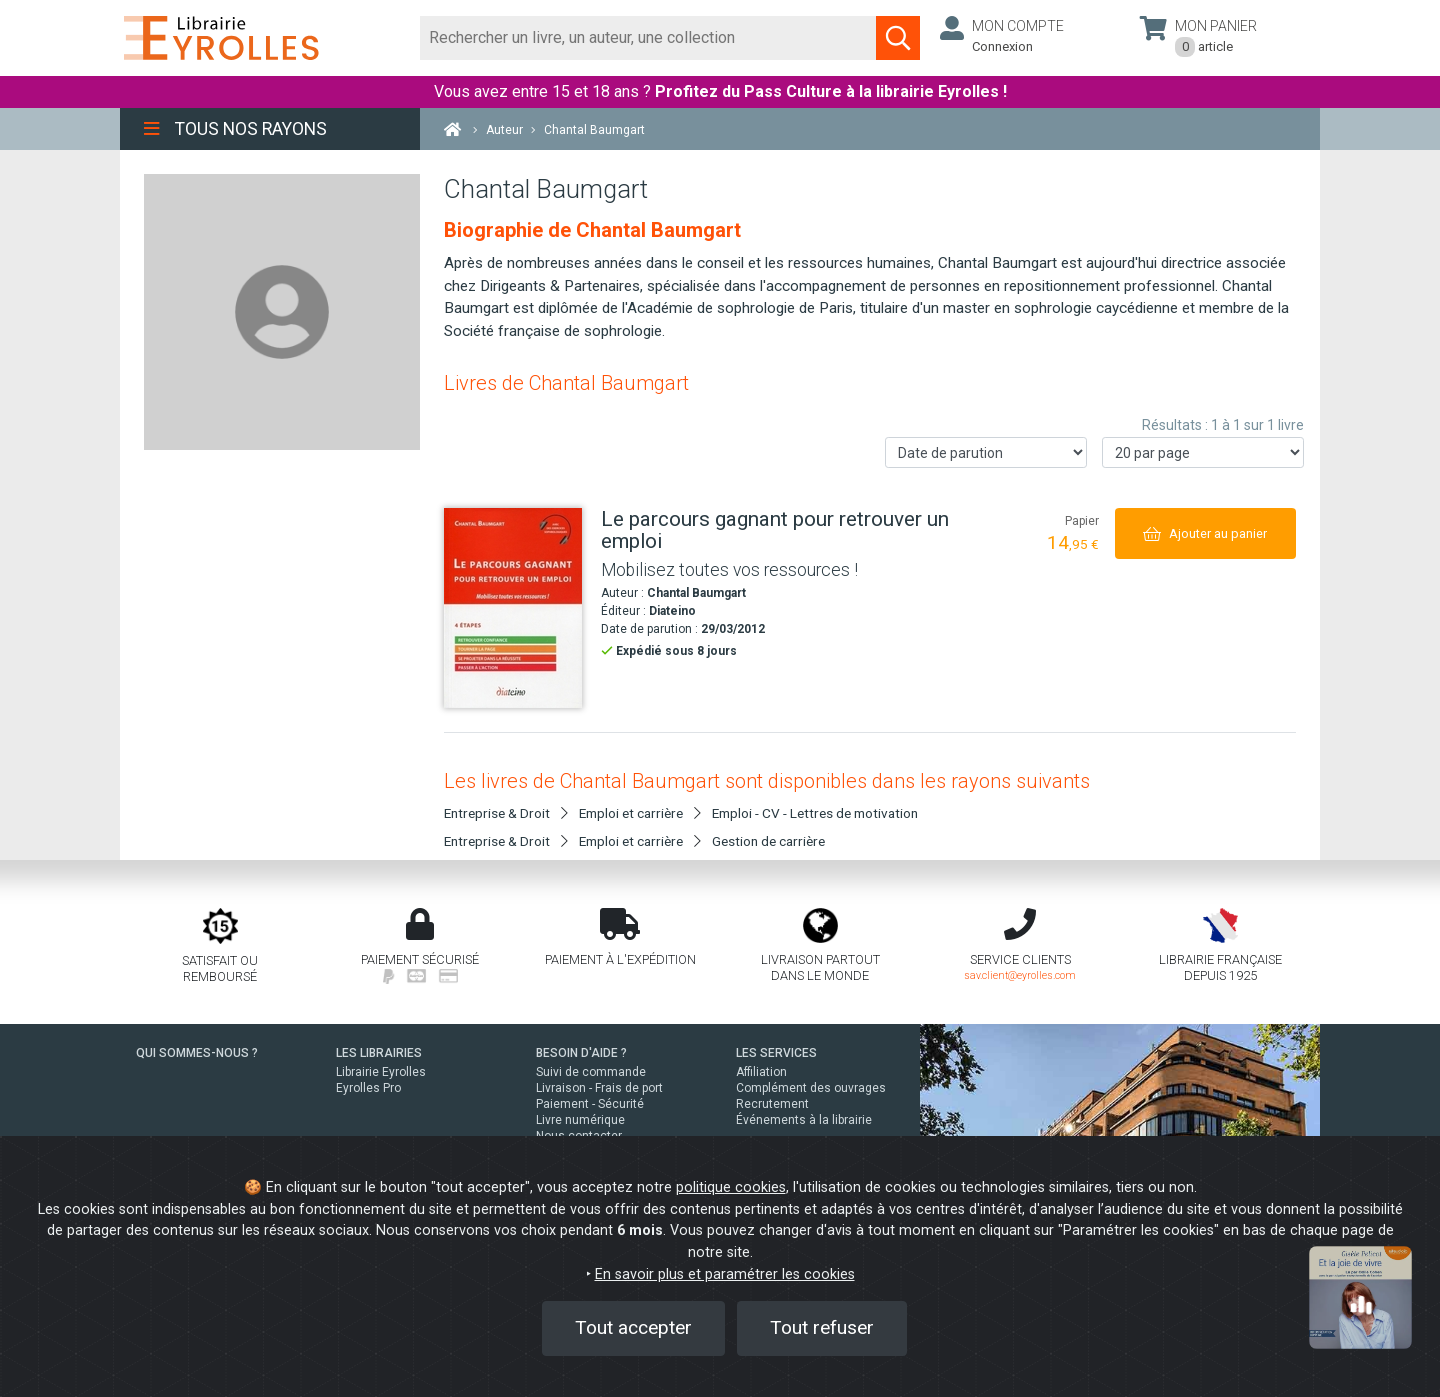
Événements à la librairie (804, 1120)
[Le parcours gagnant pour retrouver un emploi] (515, 608)
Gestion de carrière (768, 841)
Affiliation (761, 1072)
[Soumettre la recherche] (898, 38)
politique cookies (731, 1187)
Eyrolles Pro (368, 1088)
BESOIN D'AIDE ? (581, 1053)
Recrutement (772, 1104)
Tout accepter (633, 1327)
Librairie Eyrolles (381, 1072)
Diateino (672, 611)
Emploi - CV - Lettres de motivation (815, 813)
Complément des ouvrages (811, 1088)
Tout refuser (822, 1327)
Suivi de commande (591, 1072)
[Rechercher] (648, 38)
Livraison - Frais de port (599, 1088)
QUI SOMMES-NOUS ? (197, 1053)
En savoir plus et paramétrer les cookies (725, 1274)
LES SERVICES (776, 1053)
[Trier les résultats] (986, 452)
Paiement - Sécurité (590, 1104)
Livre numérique (580, 1120)
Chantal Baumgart (696, 593)
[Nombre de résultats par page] (1203, 452)
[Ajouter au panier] (1205, 533)
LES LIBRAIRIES (379, 1053)
